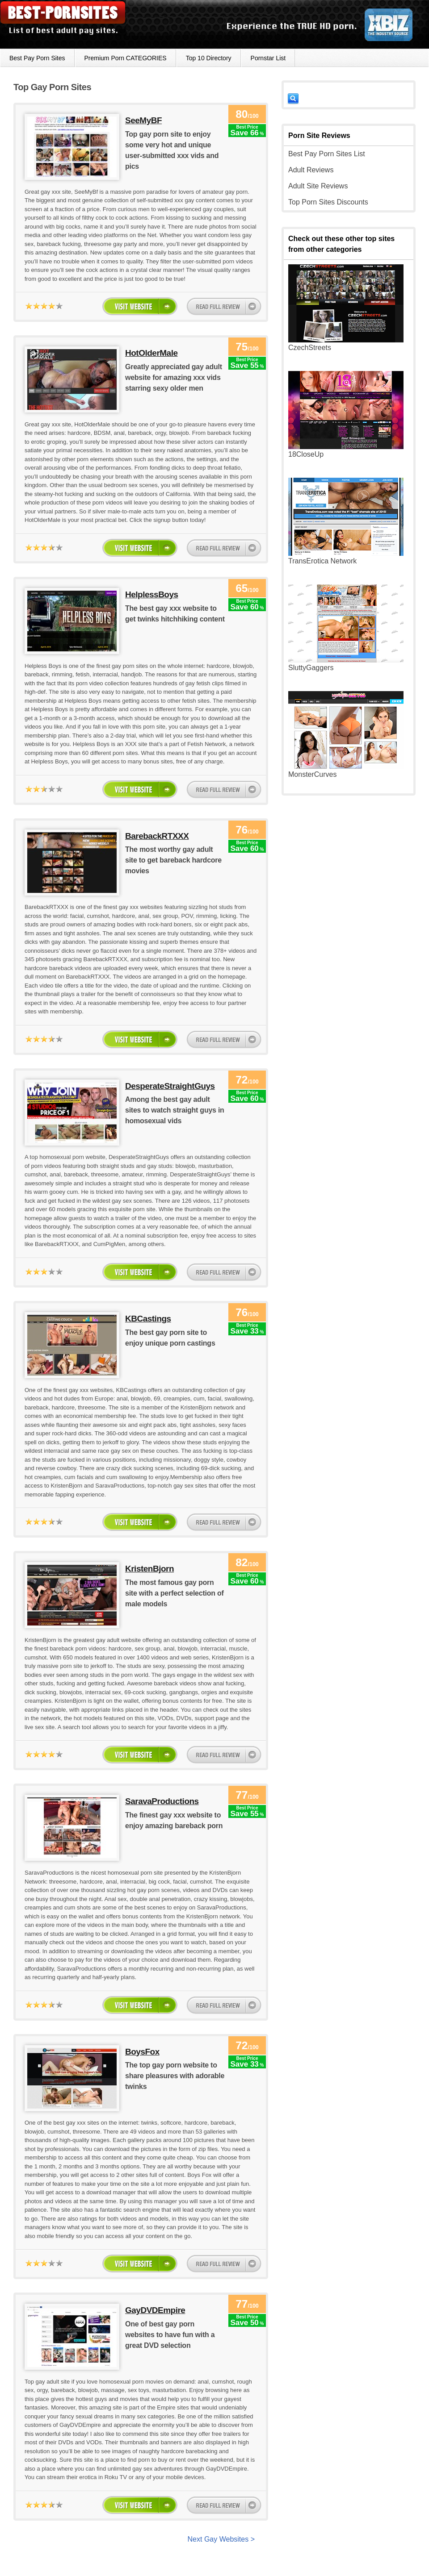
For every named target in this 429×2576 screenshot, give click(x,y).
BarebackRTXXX (157, 836)
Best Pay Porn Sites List (326, 154)
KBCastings (148, 1318)
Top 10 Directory (208, 58)
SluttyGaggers (310, 667)
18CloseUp (306, 454)
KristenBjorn (149, 1568)
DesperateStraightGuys (170, 1086)
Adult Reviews (310, 170)
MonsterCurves (312, 774)
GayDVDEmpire (155, 2310)
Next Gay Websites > (221, 2539)
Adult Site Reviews (318, 186)
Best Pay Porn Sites (37, 58)
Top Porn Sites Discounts (328, 202)
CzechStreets (309, 347)
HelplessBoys (151, 594)
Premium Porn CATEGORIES (125, 58)
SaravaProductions (162, 1801)
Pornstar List (268, 58)
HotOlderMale (151, 353)
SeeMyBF (143, 120)
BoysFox (142, 2051)
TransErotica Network (322, 561)
